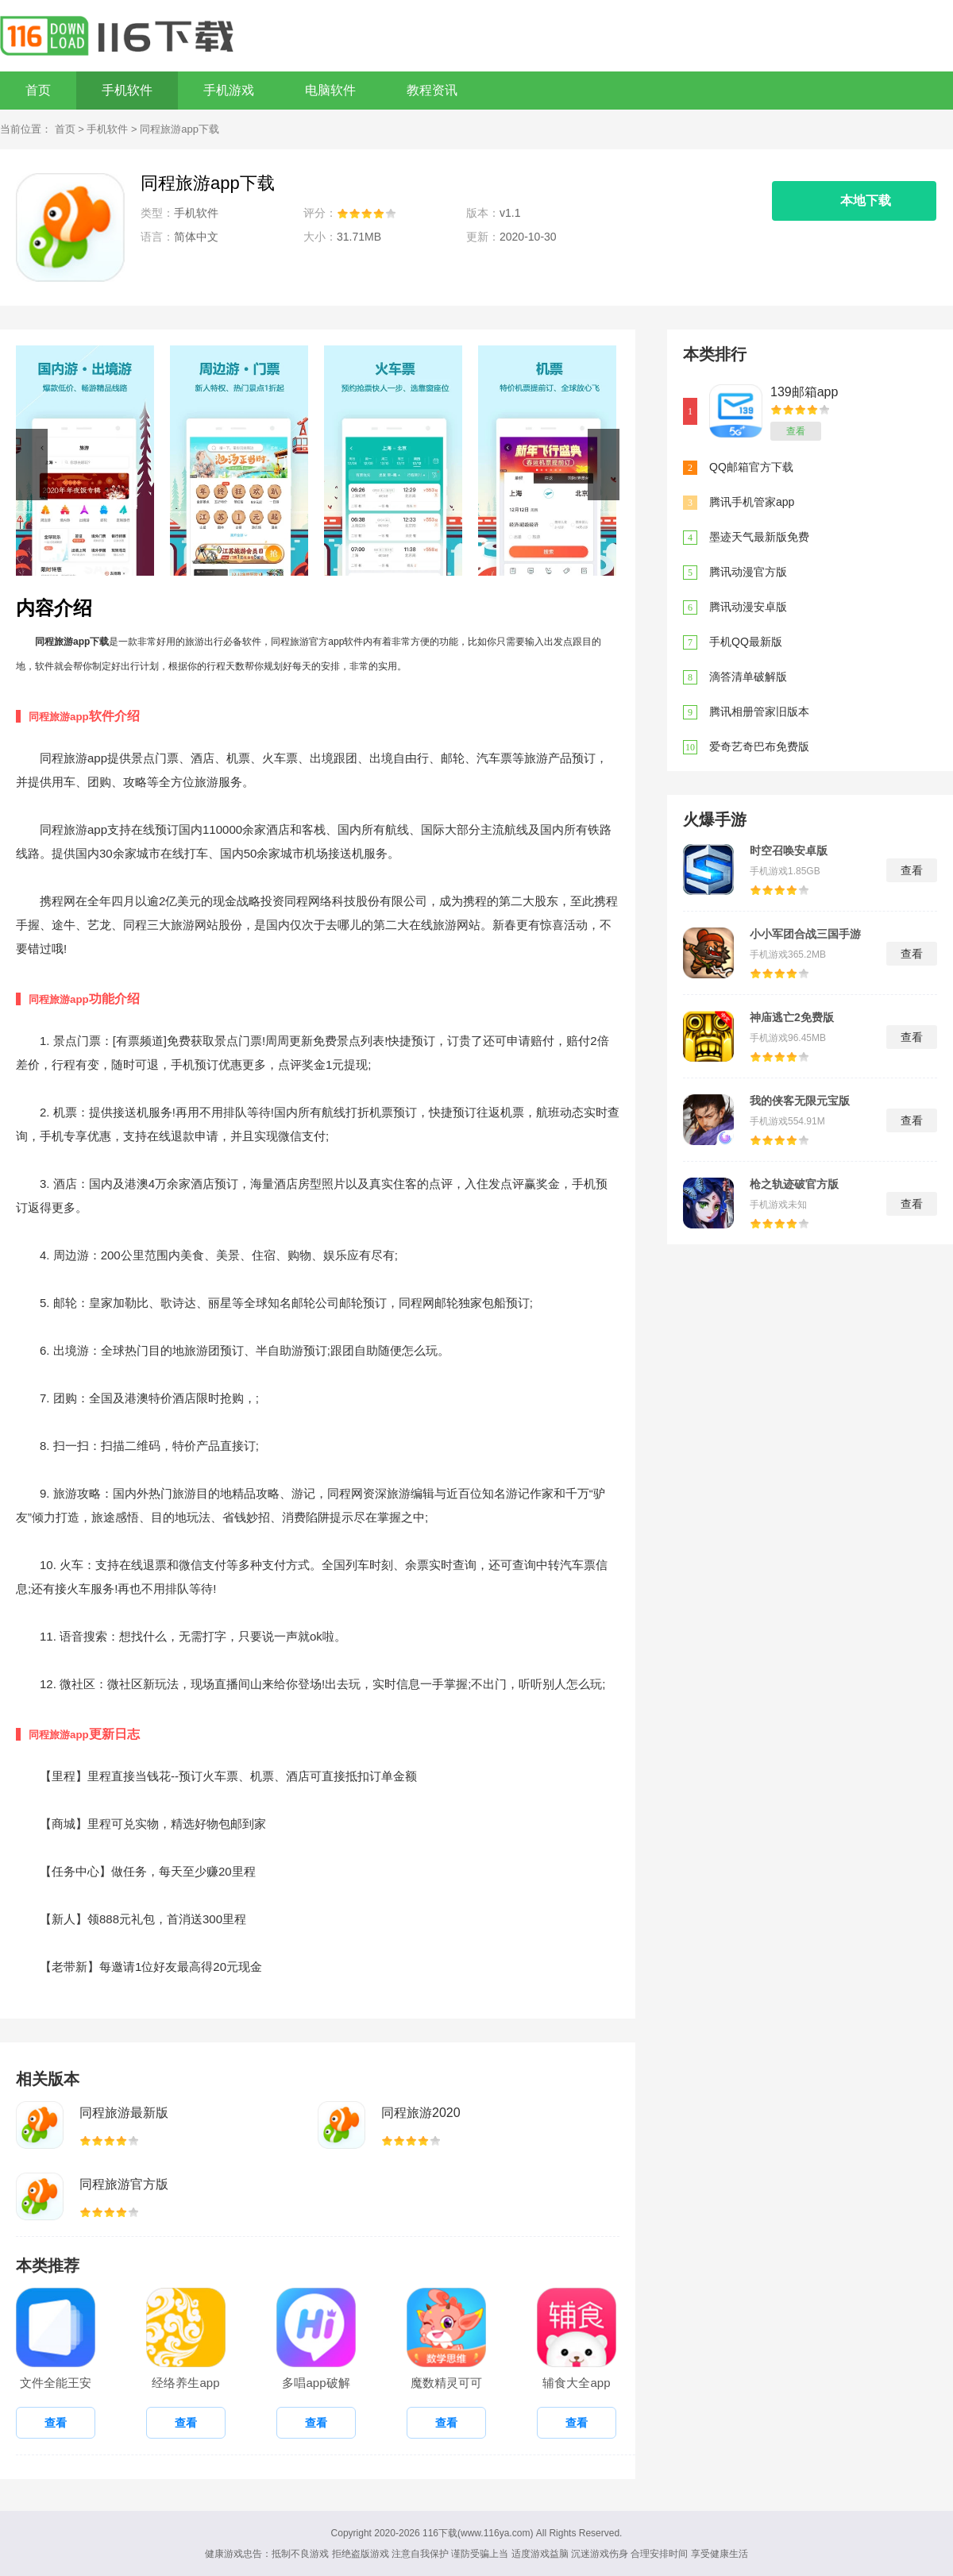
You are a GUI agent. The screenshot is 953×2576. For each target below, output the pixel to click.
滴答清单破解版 (748, 676)
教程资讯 (432, 90)
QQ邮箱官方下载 (751, 467)
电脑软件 (330, 90)
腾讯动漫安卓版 (748, 606)
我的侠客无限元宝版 (800, 1100)
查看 (795, 431)
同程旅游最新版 (123, 2112)
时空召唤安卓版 (789, 850)
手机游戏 (228, 90)
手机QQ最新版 (745, 641)
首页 (38, 90)
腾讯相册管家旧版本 (759, 711)
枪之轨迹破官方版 (794, 1184)
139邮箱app (804, 392)
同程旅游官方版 (123, 2184)
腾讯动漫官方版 (748, 571)
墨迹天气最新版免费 (759, 536)
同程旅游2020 (421, 2112)
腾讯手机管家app (751, 502)
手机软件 (127, 90)
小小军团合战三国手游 (805, 933)
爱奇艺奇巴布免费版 (759, 746)
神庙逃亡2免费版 (792, 1017)
